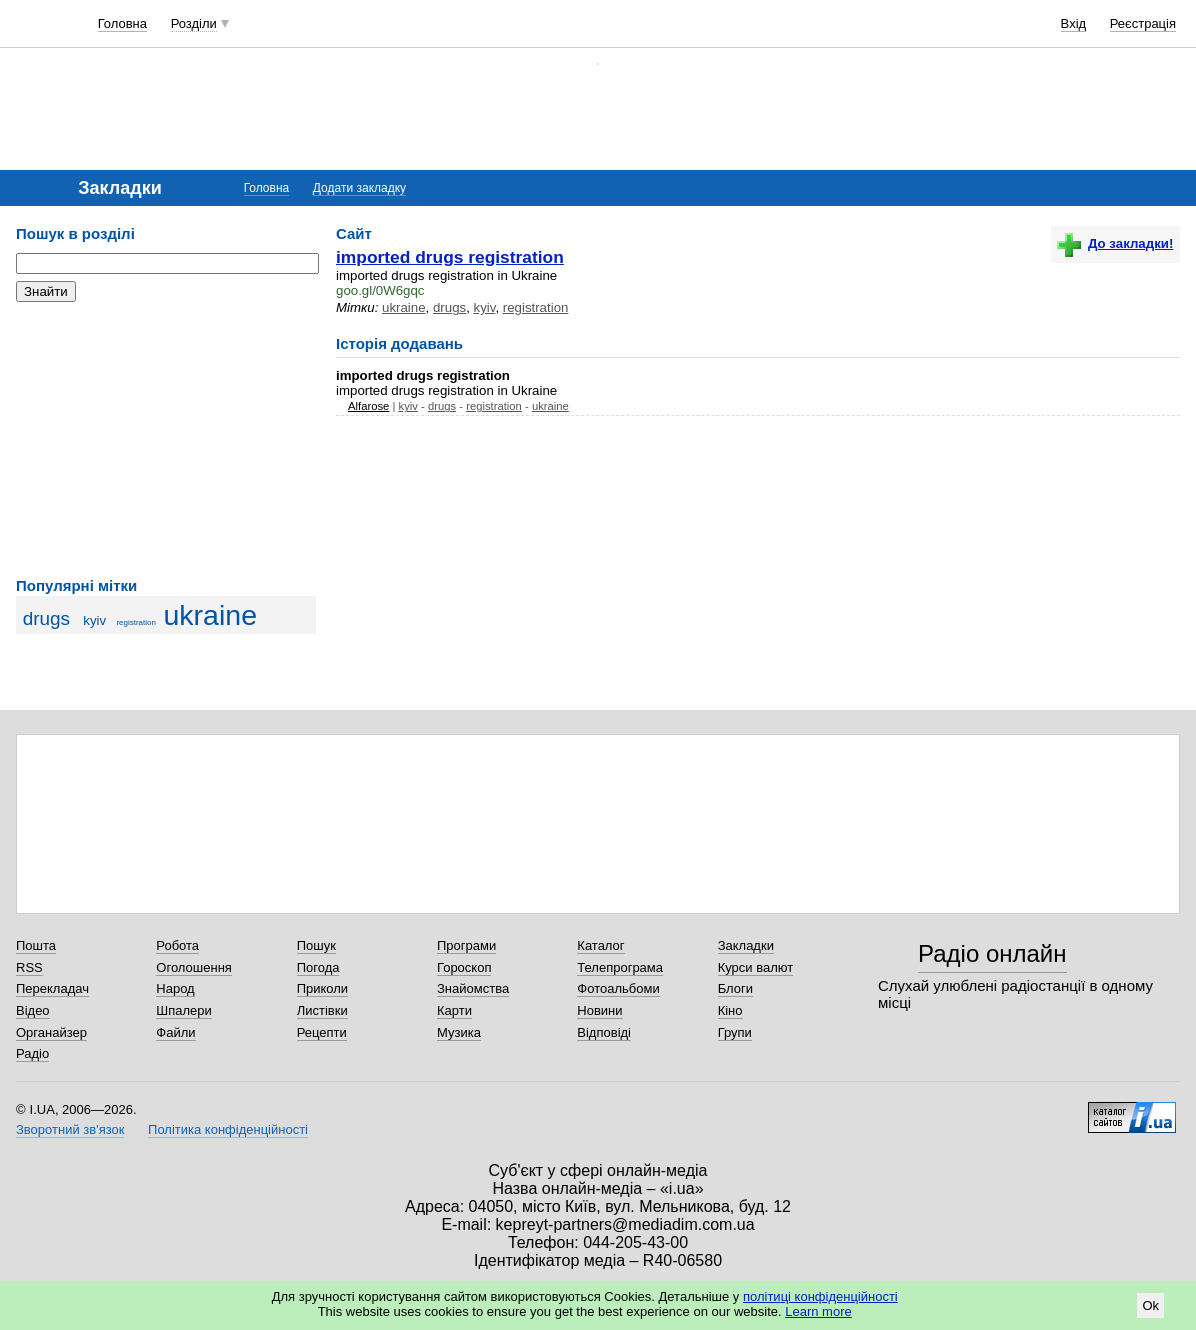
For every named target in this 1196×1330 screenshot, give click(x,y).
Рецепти (322, 1032)
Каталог (600, 945)
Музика (459, 1032)
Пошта (36, 945)
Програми (466, 945)
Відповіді (604, 1032)
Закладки (746, 945)
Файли (175, 1032)
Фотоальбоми (618, 988)
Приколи (322, 988)
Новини (599, 1010)
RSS (29, 967)
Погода (318, 967)
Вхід (1074, 23)
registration (135, 622)
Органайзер (51, 1032)
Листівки (322, 1010)
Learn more (818, 1311)
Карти (454, 1010)
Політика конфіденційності (228, 1129)
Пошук (316, 945)
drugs (47, 618)
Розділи (194, 23)
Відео (33, 1010)
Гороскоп (464, 967)
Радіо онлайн (992, 953)
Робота (177, 945)
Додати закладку (359, 188)
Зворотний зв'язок (70, 1129)
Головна (122, 23)
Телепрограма (620, 967)
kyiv (94, 620)
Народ (175, 988)
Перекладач (52, 988)
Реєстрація (1143, 23)
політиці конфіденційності (820, 1296)
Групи (735, 1032)
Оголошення (194, 967)
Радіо (32, 1053)
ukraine (210, 615)
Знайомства (473, 988)
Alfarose (368, 406)
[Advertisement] (166, 440)
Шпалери (184, 1010)
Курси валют (756, 967)
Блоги (735, 988)
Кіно (730, 1010)
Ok (1150, 1305)
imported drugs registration (450, 257)
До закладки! (1115, 243)
